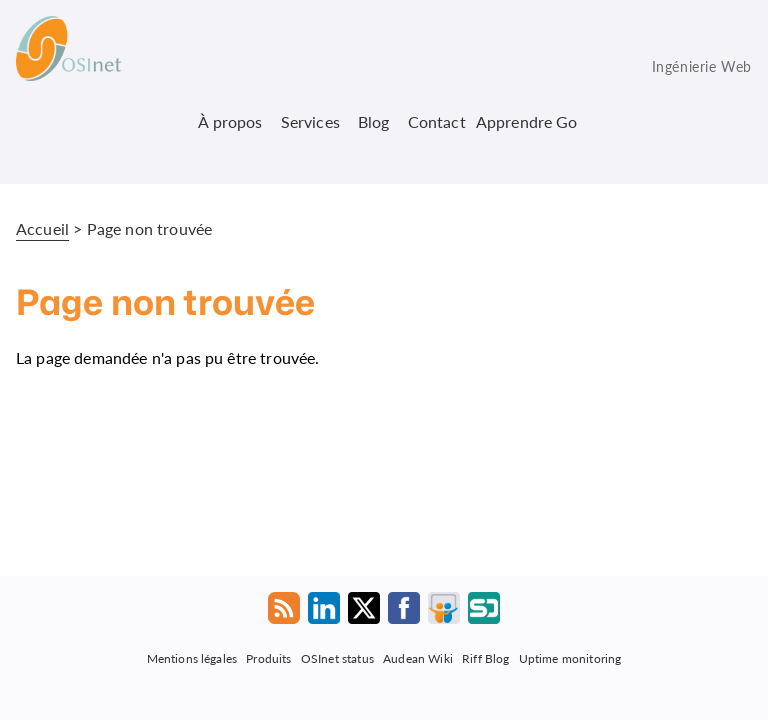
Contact (437, 121)
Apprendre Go (527, 121)
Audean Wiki (418, 657)
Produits (268, 657)
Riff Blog (485, 657)
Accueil (42, 228)
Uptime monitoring (570, 657)
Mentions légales (192, 657)
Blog (374, 121)
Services (310, 121)
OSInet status (337, 657)
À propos (230, 121)
